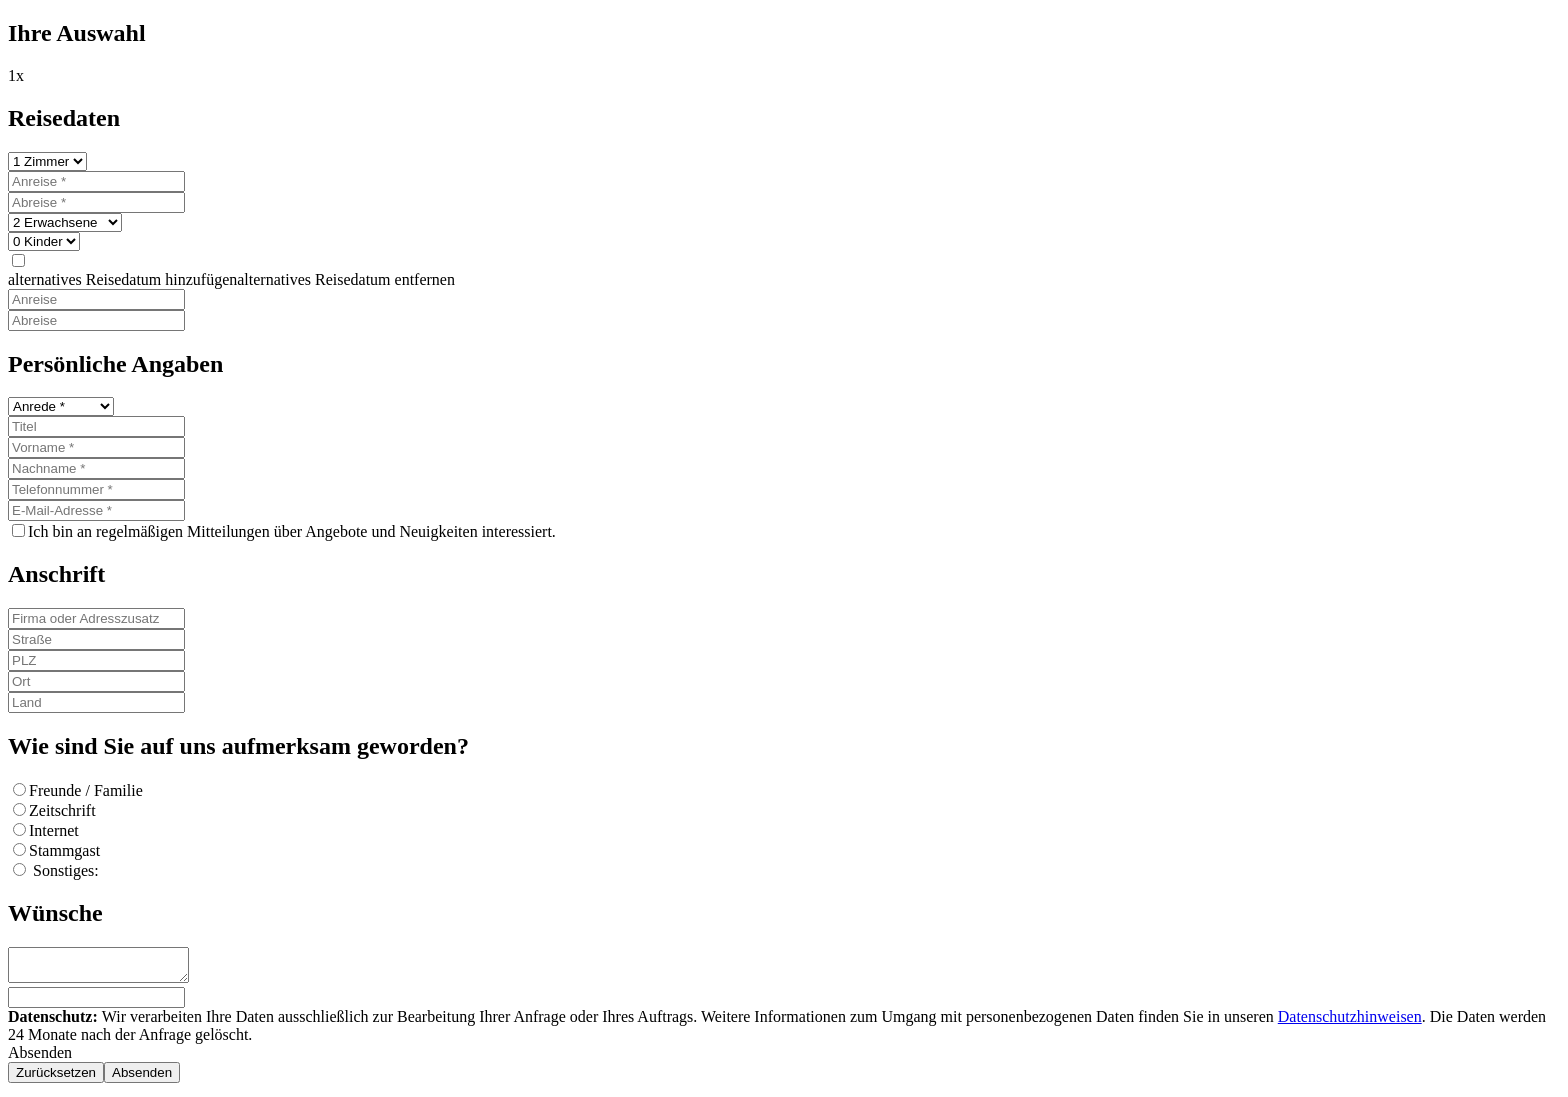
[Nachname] (96, 468)
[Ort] (96, 681)
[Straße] (96, 639)
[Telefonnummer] (96, 489)
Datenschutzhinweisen (1350, 1022)
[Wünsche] (108, 968)
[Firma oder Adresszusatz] (96, 618)
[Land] (96, 702)
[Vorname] (96, 447)
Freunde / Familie (86, 790)
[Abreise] (96, 202)
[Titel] (96, 426)
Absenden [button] (40, 1058)
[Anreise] (96, 181)
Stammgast (64, 850)
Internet (54, 830)
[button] (231, 279)
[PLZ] (96, 660)
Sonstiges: (64, 870)
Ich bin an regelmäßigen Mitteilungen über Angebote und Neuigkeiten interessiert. (292, 531)
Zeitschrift (62, 810)
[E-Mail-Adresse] (96, 510)
